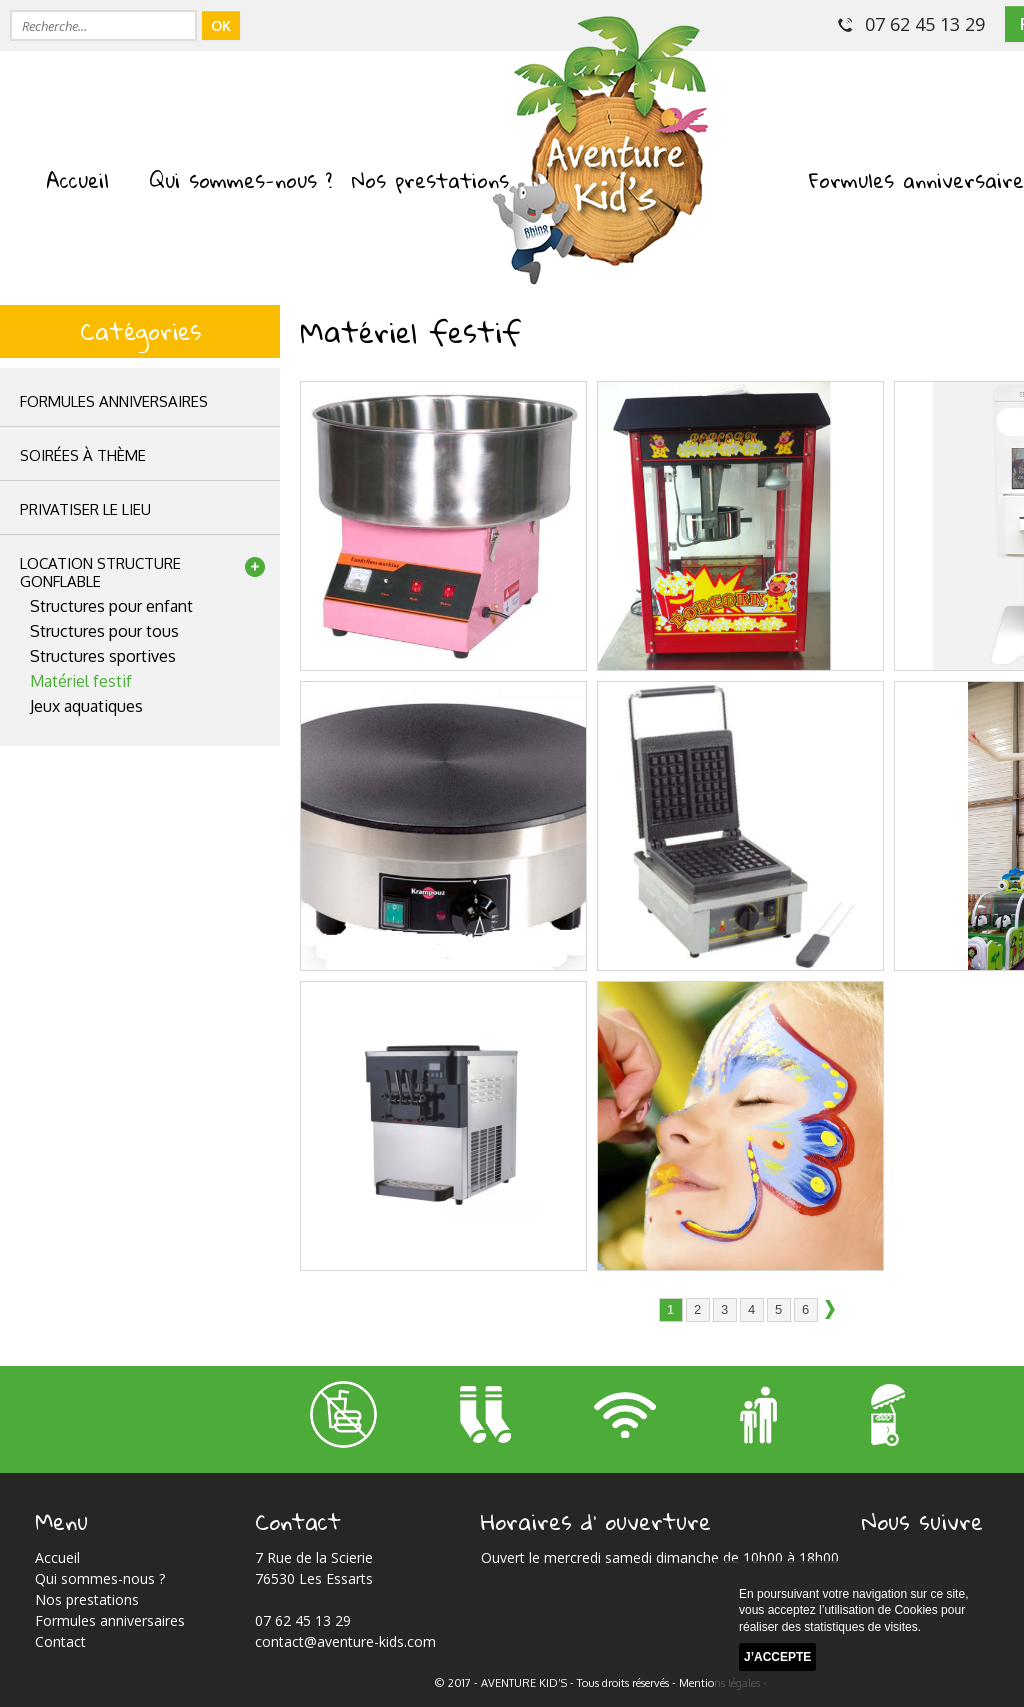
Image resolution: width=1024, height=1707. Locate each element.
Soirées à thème (83, 455)
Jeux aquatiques (86, 706)
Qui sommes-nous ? (240, 180)
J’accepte (777, 1658)
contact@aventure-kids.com (345, 1641)
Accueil (77, 180)
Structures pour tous (104, 631)
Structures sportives (103, 656)
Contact (60, 1641)
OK (221, 25)
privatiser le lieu (85, 509)
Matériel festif (81, 681)
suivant (836, 1311)
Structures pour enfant (111, 606)
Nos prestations (430, 180)
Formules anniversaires (114, 401)
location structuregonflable (100, 572)
